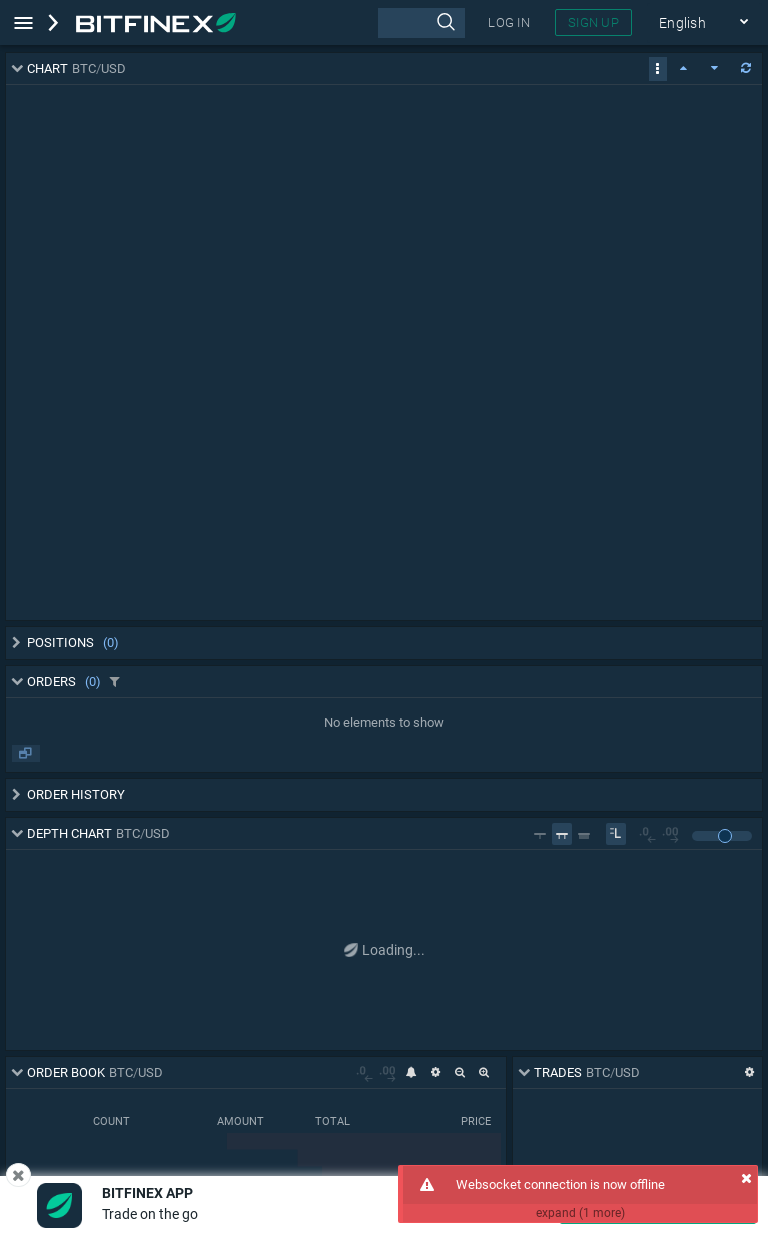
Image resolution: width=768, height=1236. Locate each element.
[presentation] (421, 23)
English (704, 23)
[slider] (725, 836)
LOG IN (509, 22)
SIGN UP (593, 22)
